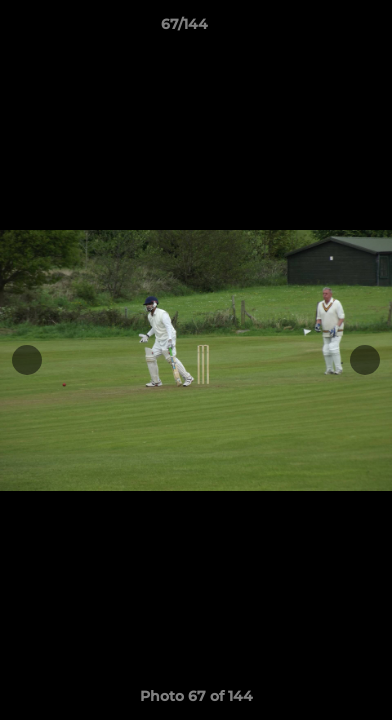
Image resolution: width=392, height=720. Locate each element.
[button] (320, 29)
